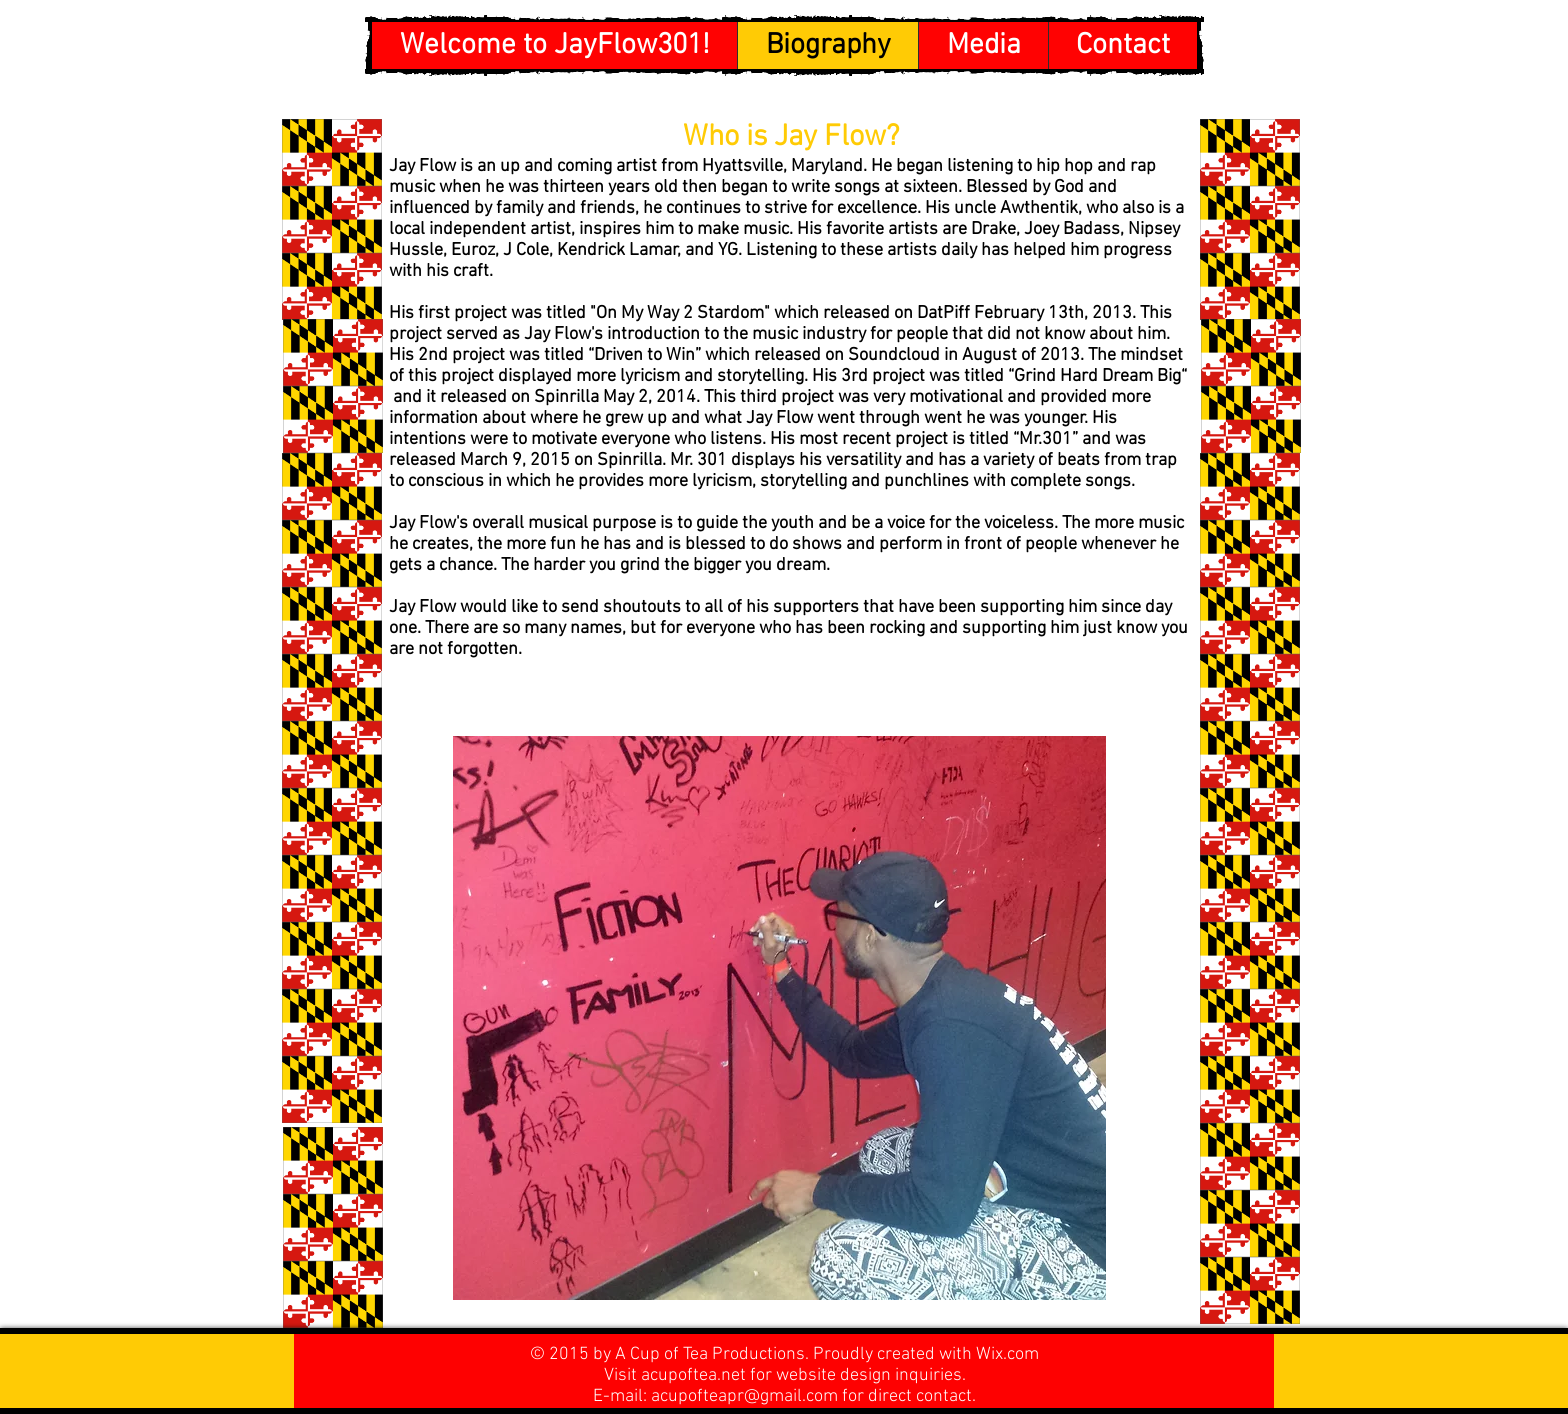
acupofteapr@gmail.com (744, 1396)
